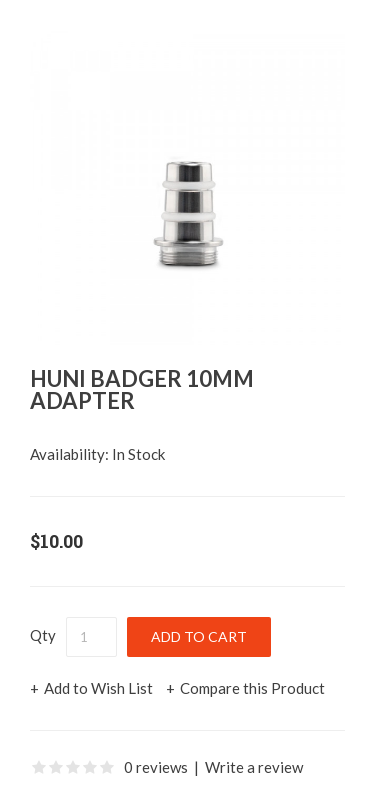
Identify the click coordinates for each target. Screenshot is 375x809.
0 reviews (156, 767)
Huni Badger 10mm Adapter (142, 389)
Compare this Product (252, 688)
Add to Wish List (98, 688)
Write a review (254, 767)
